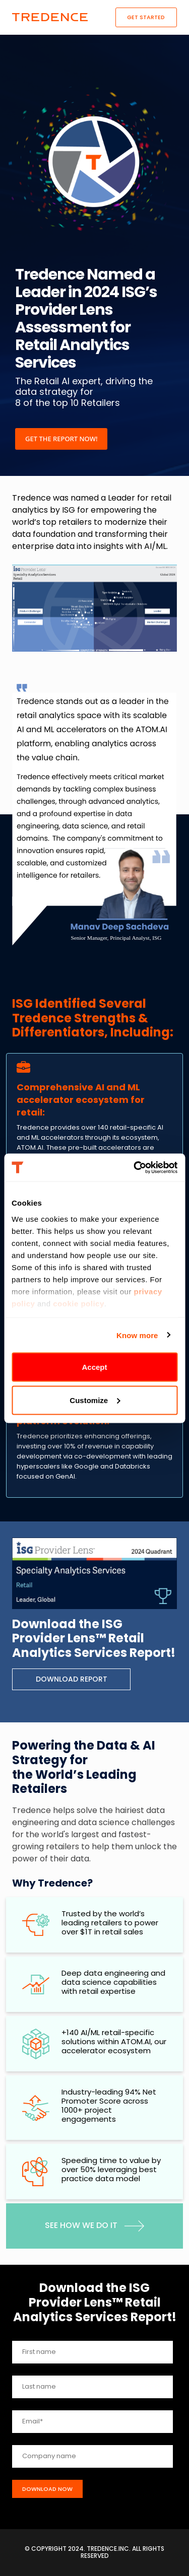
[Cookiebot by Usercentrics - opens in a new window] (134, 1167)
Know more (137, 1335)
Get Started (146, 17)
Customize (95, 1400)
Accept (94, 1367)
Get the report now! (61, 438)
